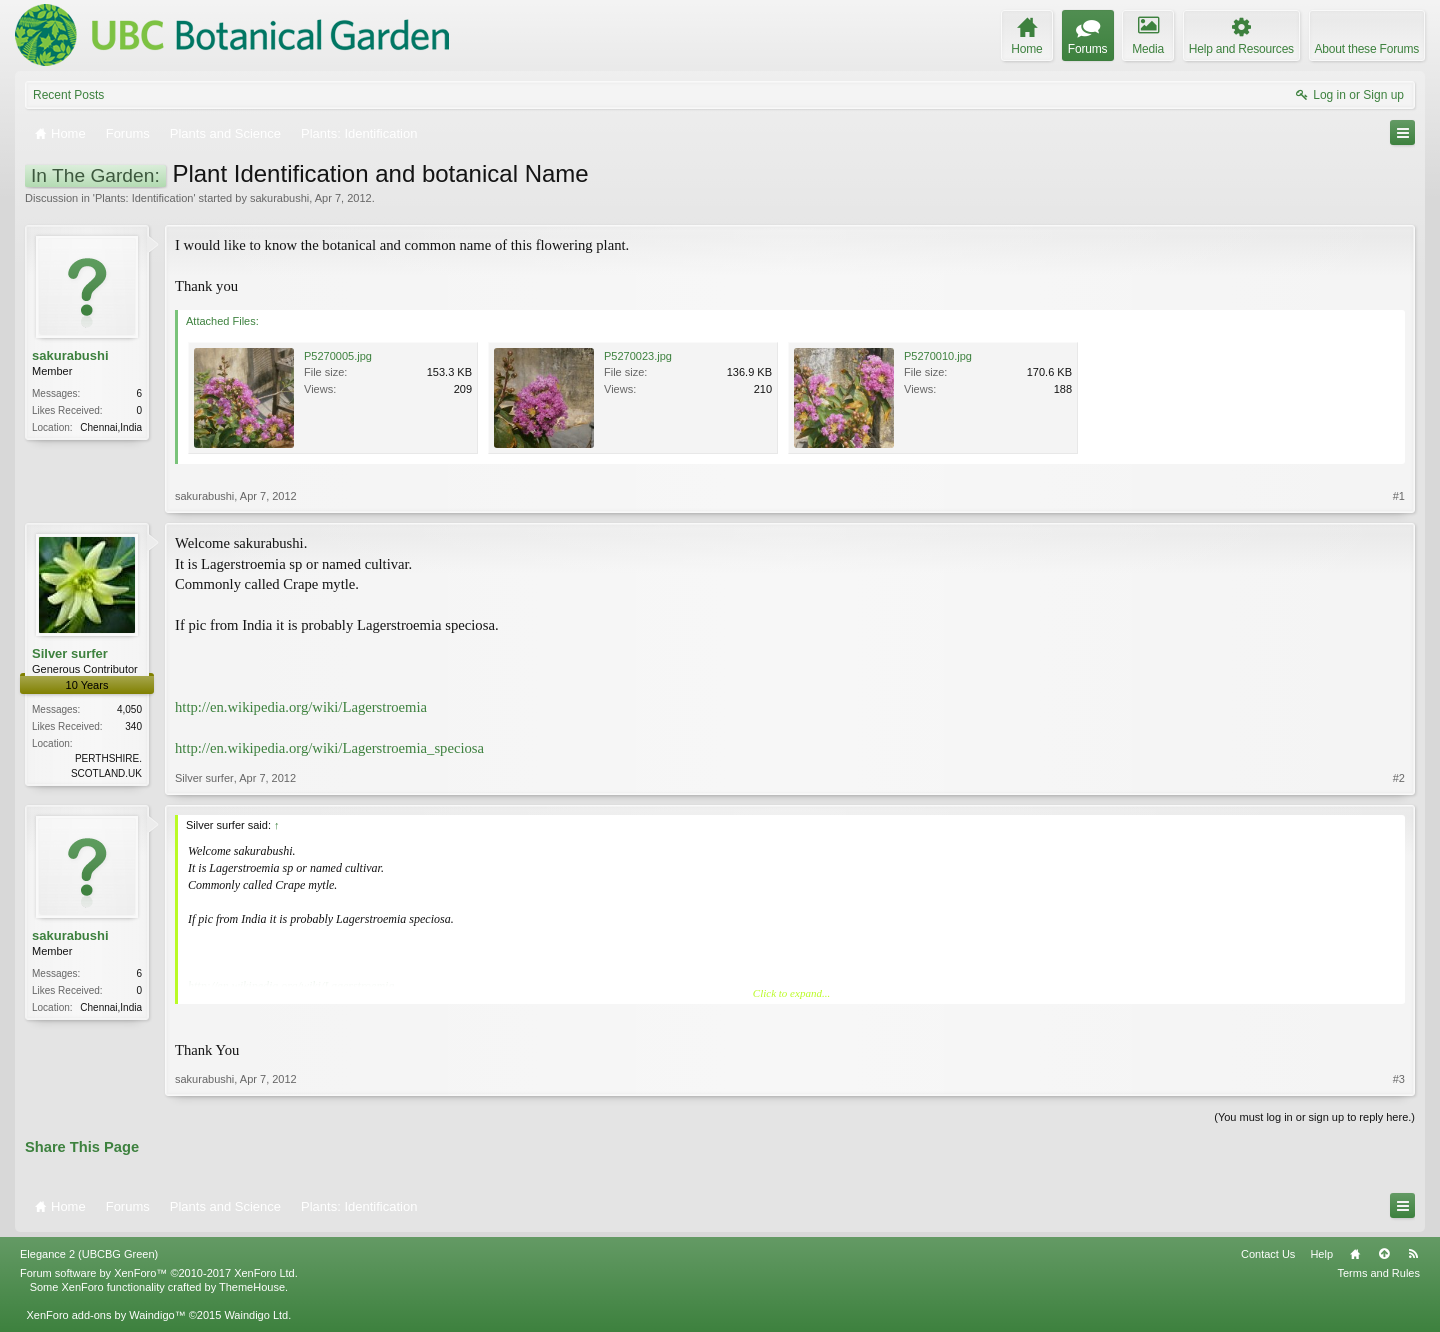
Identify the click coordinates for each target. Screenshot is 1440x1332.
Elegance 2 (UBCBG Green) (89, 1254)
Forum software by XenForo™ (159, 1273)
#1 (1399, 496)
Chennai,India (111, 427)
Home (1355, 1254)
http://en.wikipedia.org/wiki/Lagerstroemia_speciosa (329, 748)
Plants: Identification (144, 198)
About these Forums (1367, 49)
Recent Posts (68, 95)
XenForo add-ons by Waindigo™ (105, 1315)
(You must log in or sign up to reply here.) (1314, 1117)
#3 (1399, 1079)
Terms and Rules (1378, 1273)
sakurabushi (279, 198)
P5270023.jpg (638, 356)
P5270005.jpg (338, 356)
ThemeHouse (252, 1287)
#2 (1399, 778)
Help (1321, 1254)
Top (1384, 1254)
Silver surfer (70, 653)
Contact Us (1268, 1254)
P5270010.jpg (938, 356)
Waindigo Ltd (256, 1315)
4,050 (129, 709)
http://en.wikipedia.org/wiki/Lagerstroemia (301, 707)
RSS (1413, 1254)
